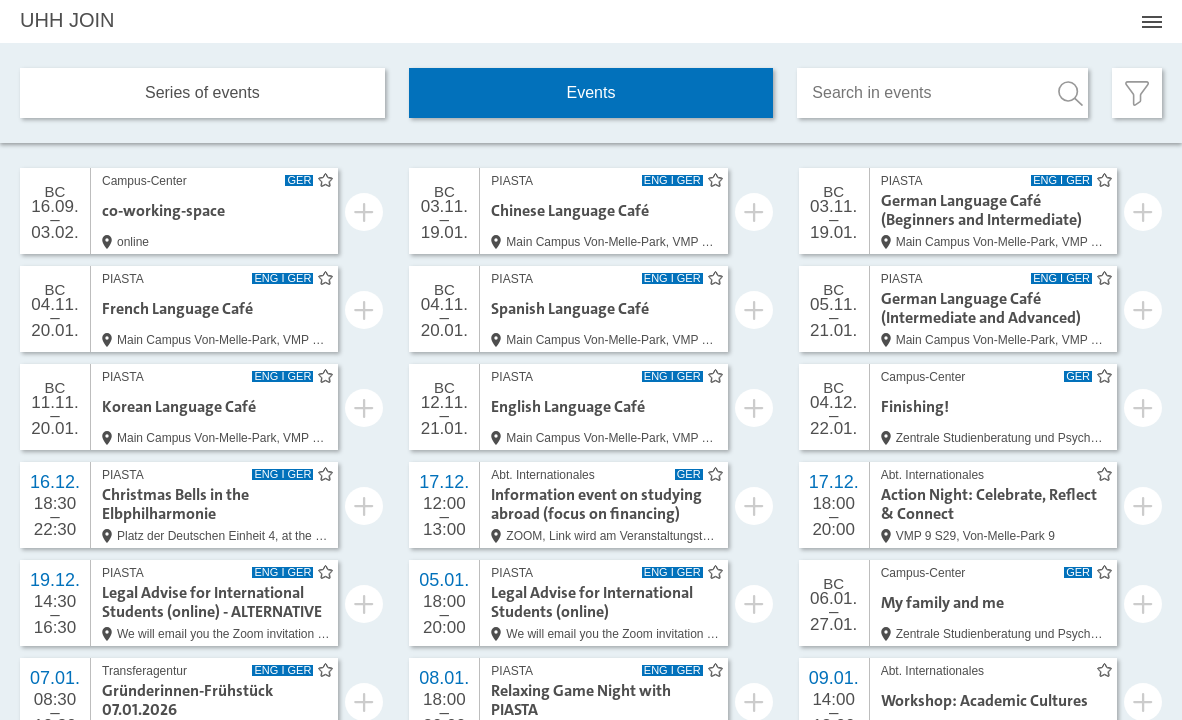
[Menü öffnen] (1152, 22)
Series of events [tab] (202, 92)
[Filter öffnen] (1137, 93)
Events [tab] (591, 92)
